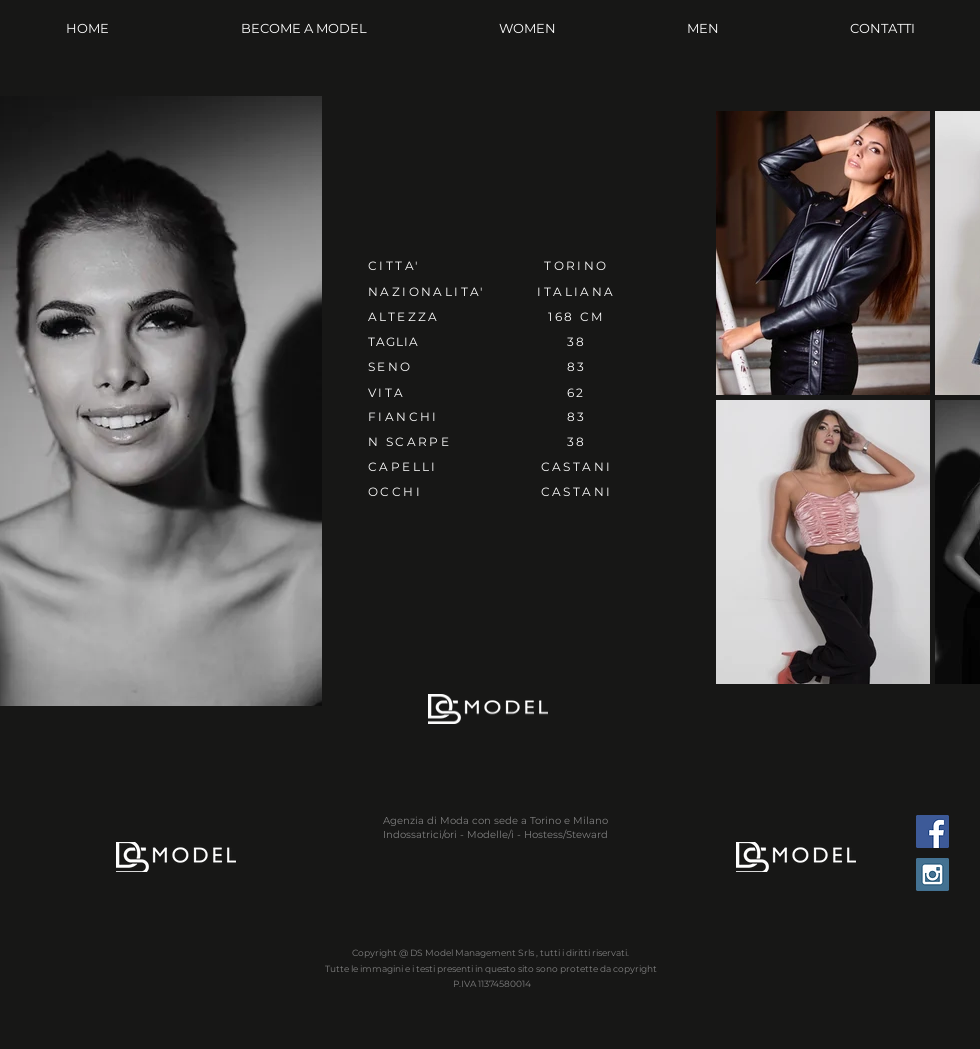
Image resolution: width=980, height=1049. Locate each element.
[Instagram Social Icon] (932, 874)
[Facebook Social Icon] (932, 831)
